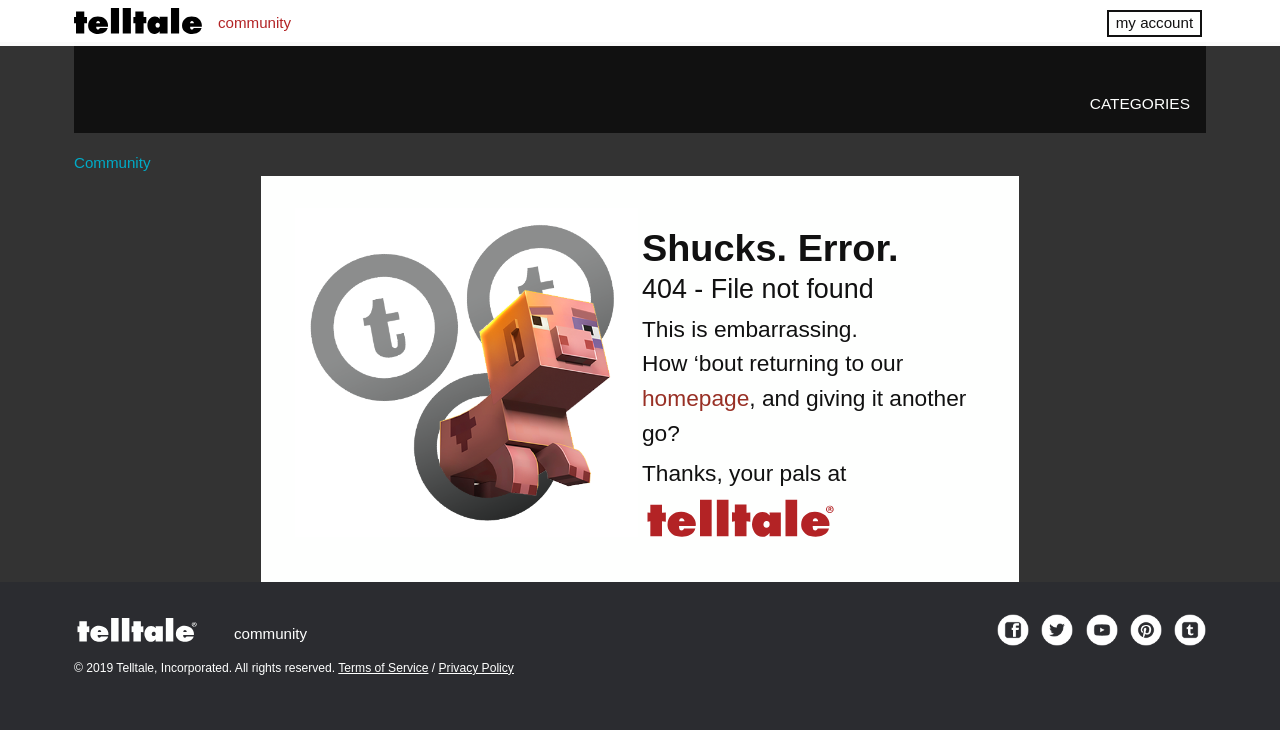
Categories (1140, 103)
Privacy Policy (476, 668)
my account (1154, 22)
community (254, 22)
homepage (695, 398)
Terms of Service (383, 668)
